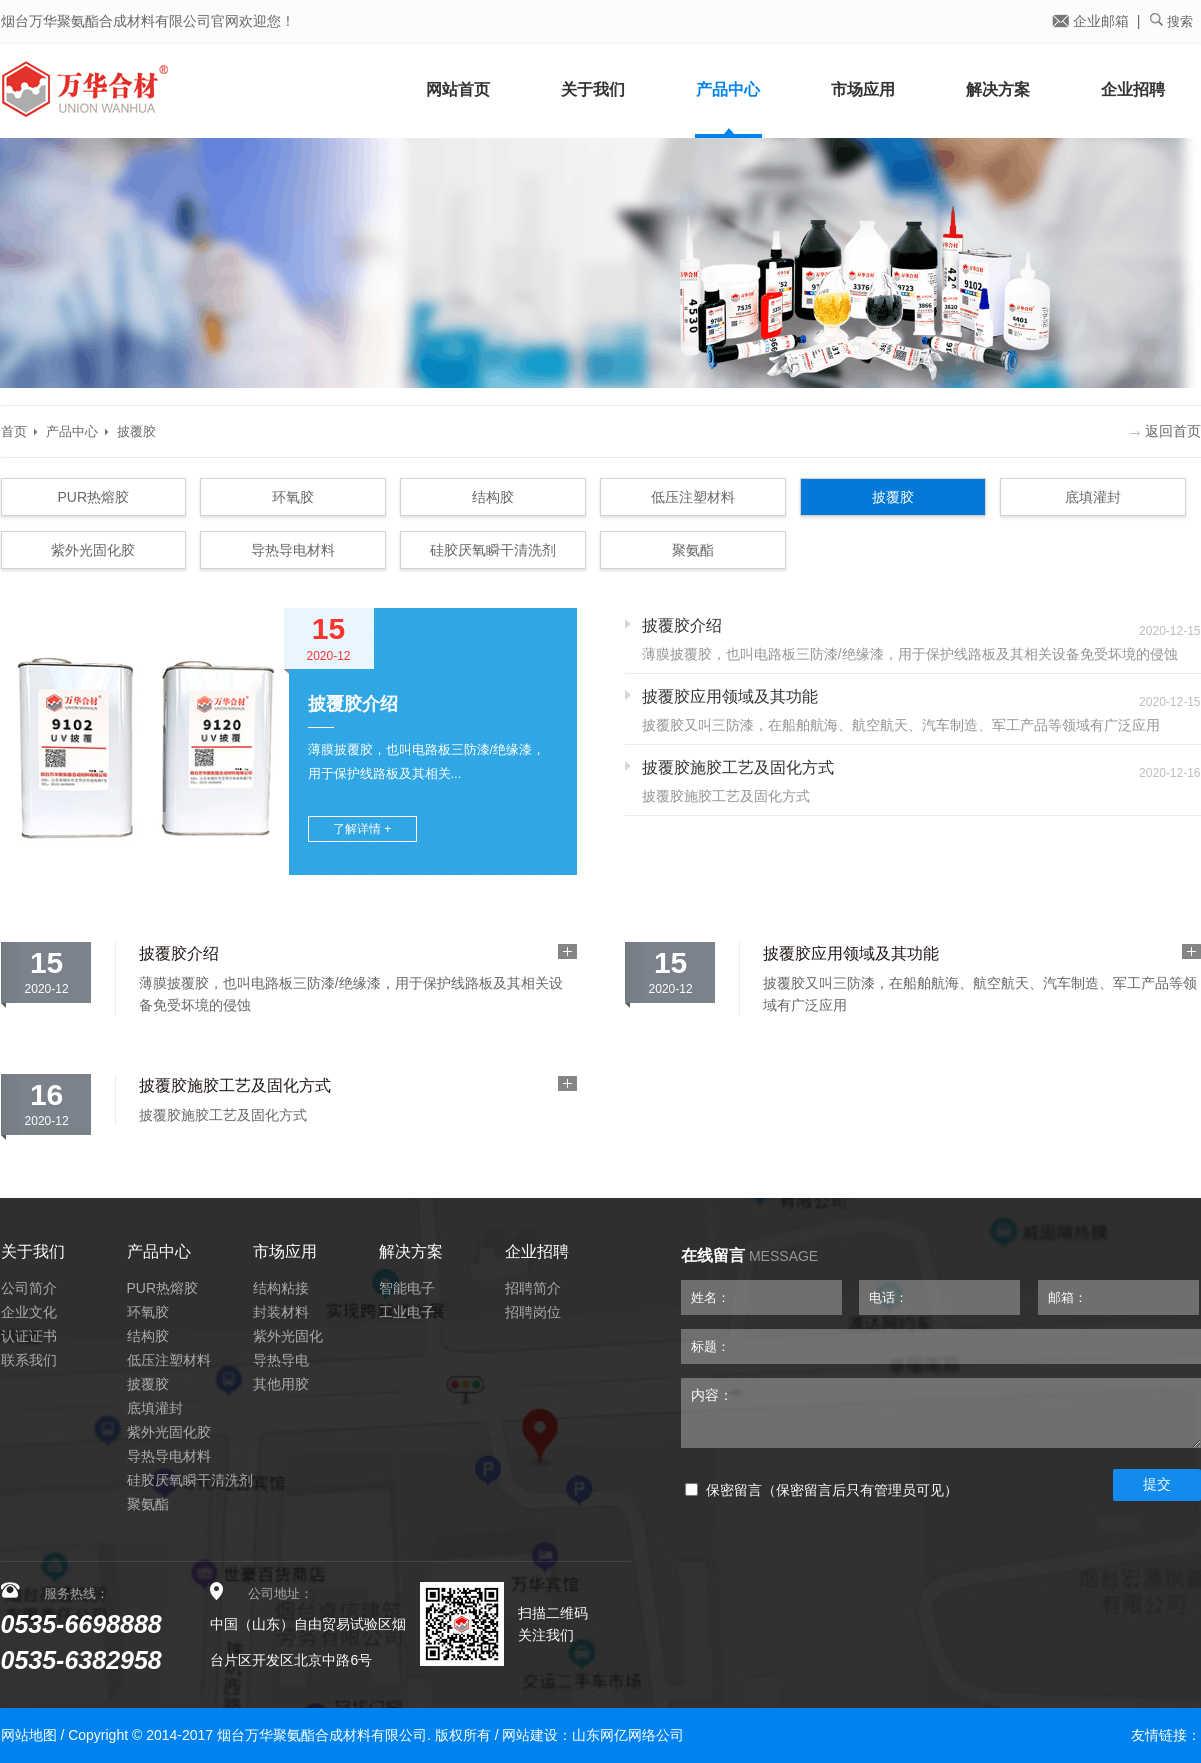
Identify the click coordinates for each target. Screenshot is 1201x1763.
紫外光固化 (288, 1336)
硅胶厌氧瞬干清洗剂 (493, 550)
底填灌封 (1093, 497)
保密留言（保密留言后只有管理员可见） (821, 1490)
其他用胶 (281, 1384)
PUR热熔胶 (94, 497)
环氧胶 (293, 497)
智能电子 (407, 1288)
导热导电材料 (293, 550)
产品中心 (728, 89)
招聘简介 (533, 1288)
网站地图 (29, 1735)
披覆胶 (136, 431)
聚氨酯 (693, 550)
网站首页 (458, 89)
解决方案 (998, 89)
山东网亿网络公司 (628, 1735)
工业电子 (407, 1312)
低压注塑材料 (693, 497)
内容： (941, 1413)
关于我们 (593, 89)
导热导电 (281, 1360)
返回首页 (1165, 431)
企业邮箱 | (1096, 21)
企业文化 (29, 1312)
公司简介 (29, 1288)
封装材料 (281, 1312)
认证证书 (29, 1336)
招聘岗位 (533, 1312)
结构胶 (493, 497)
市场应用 (863, 89)
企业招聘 (1133, 89)
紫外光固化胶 (93, 550)
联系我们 (29, 1360)
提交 (1157, 1484)
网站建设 (530, 1735)
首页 (14, 431)
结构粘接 (281, 1288)
